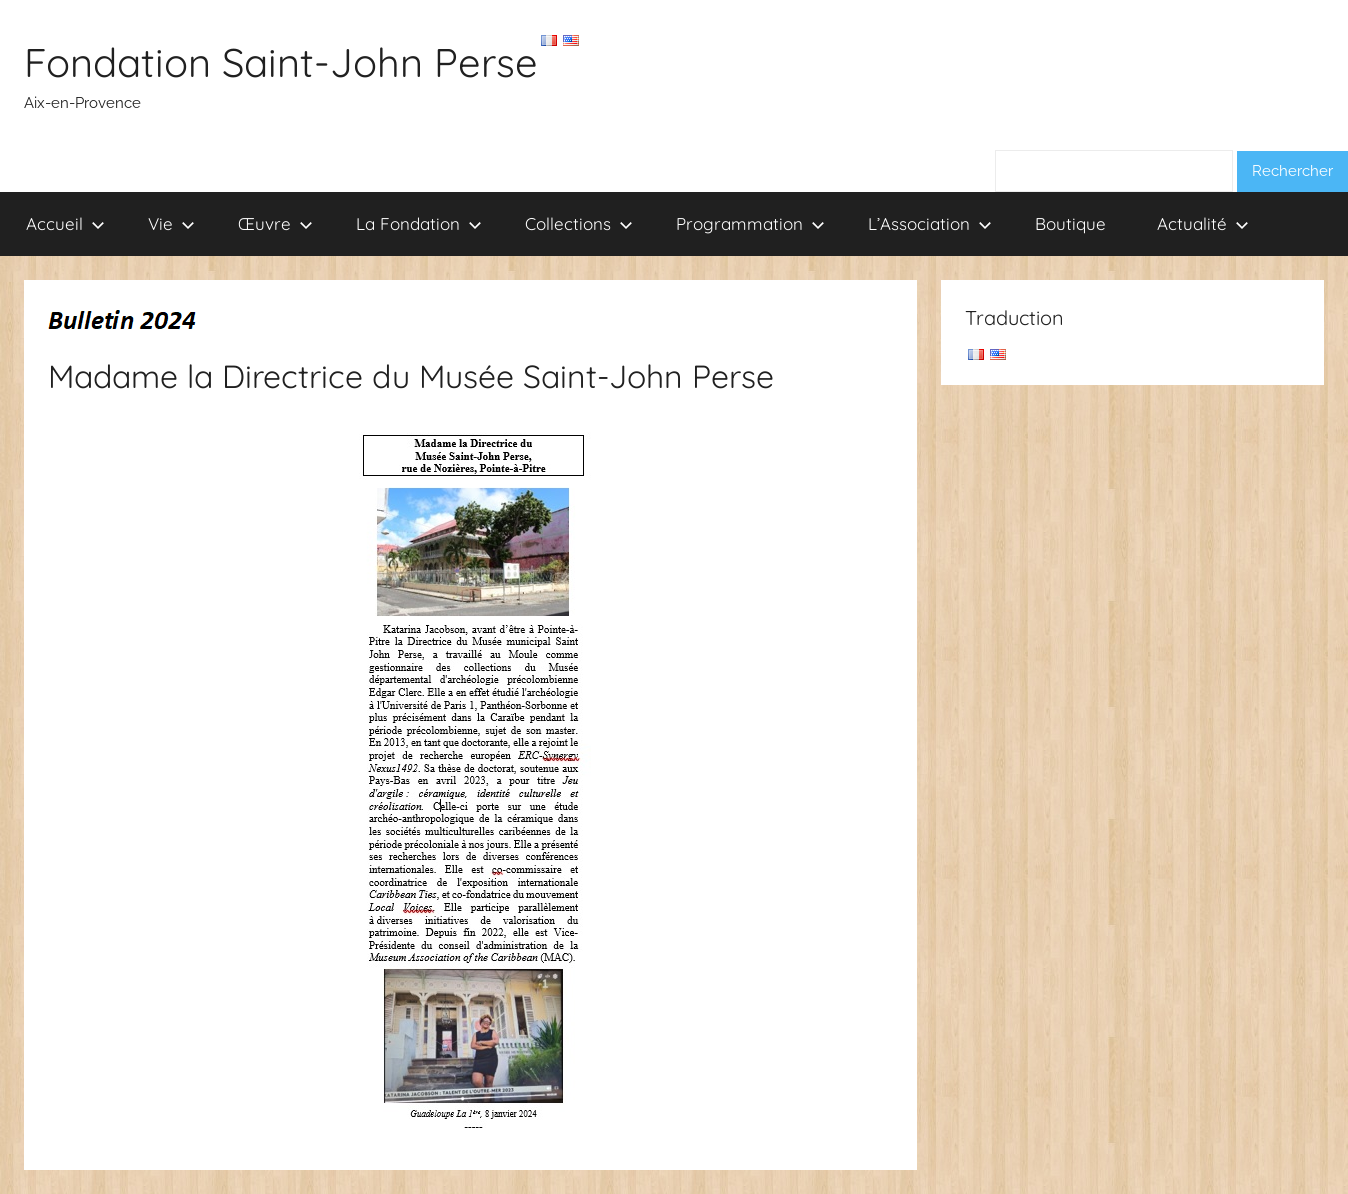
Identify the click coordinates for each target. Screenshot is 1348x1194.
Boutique (1070, 223)
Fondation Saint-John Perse (281, 62)
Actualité (1203, 223)
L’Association (930, 223)
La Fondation (419, 223)
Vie (171, 223)
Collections (579, 223)
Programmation (750, 223)
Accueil (65, 223)
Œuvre (275, 223)
